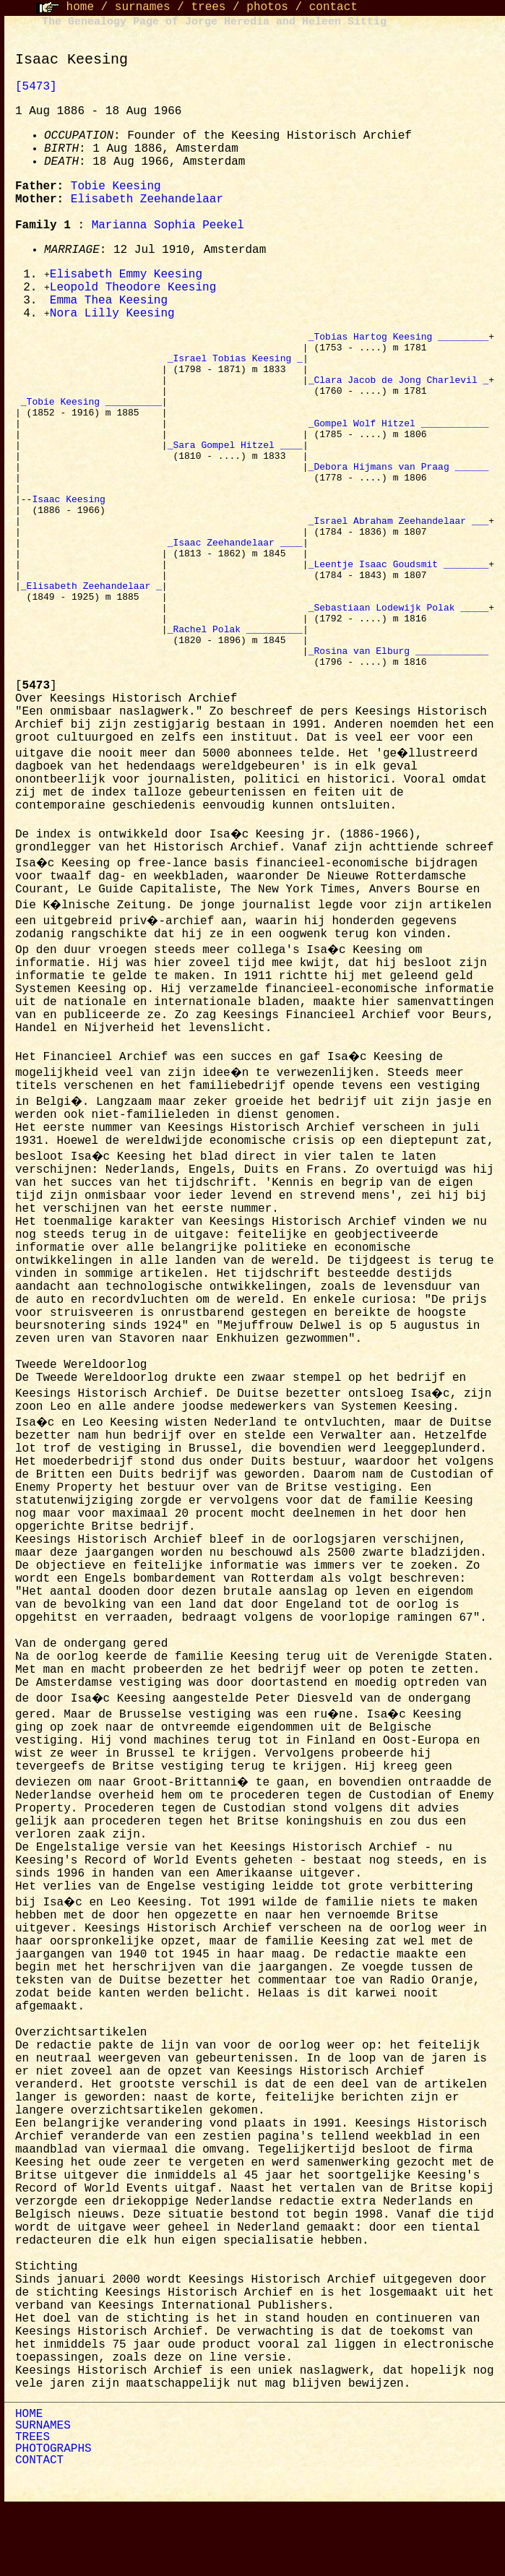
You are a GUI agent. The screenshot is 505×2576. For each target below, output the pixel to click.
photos (267, 7)
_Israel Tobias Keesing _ (235, 367)
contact (333, 7)
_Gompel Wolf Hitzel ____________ (398, 445)
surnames (143, 7)
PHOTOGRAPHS (53, 2518)
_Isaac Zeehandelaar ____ (235, 588)
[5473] (36, 86)
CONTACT (39, 2530)
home (80, 7)
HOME (29, 2484)
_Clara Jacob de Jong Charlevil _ (398, 393)
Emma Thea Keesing (109, 302)
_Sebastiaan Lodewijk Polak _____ (398, 666)
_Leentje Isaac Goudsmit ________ (398, 614)
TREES (32, 2507)
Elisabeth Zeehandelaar (147, 199)
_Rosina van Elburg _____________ (398, 718)
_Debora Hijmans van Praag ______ (398, 497)
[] (36, 755)
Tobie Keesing (116, 186)
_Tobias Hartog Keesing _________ (398, 341)
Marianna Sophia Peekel (168, 225)
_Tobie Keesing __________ (91, 419)
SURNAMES (43, 2495)
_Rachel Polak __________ (235, 692)
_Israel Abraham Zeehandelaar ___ (398, 562)
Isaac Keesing (71, 536)
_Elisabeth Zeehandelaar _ (91, 640)
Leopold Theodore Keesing (133, 289)
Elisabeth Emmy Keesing (126, 275)
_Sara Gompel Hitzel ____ (235, 471)
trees (208, 7)
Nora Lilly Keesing (112, 316)
